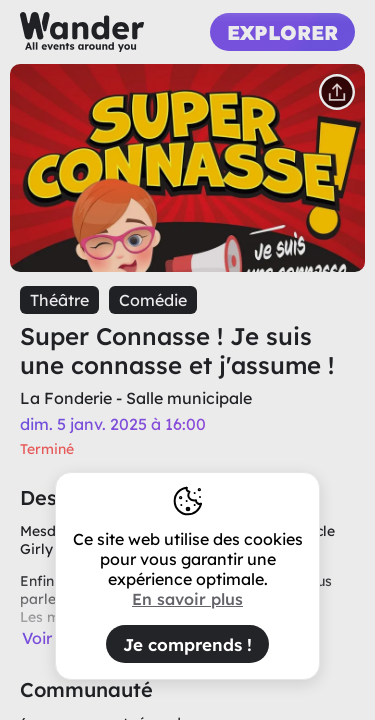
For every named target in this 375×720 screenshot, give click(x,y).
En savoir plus (187, 599)
